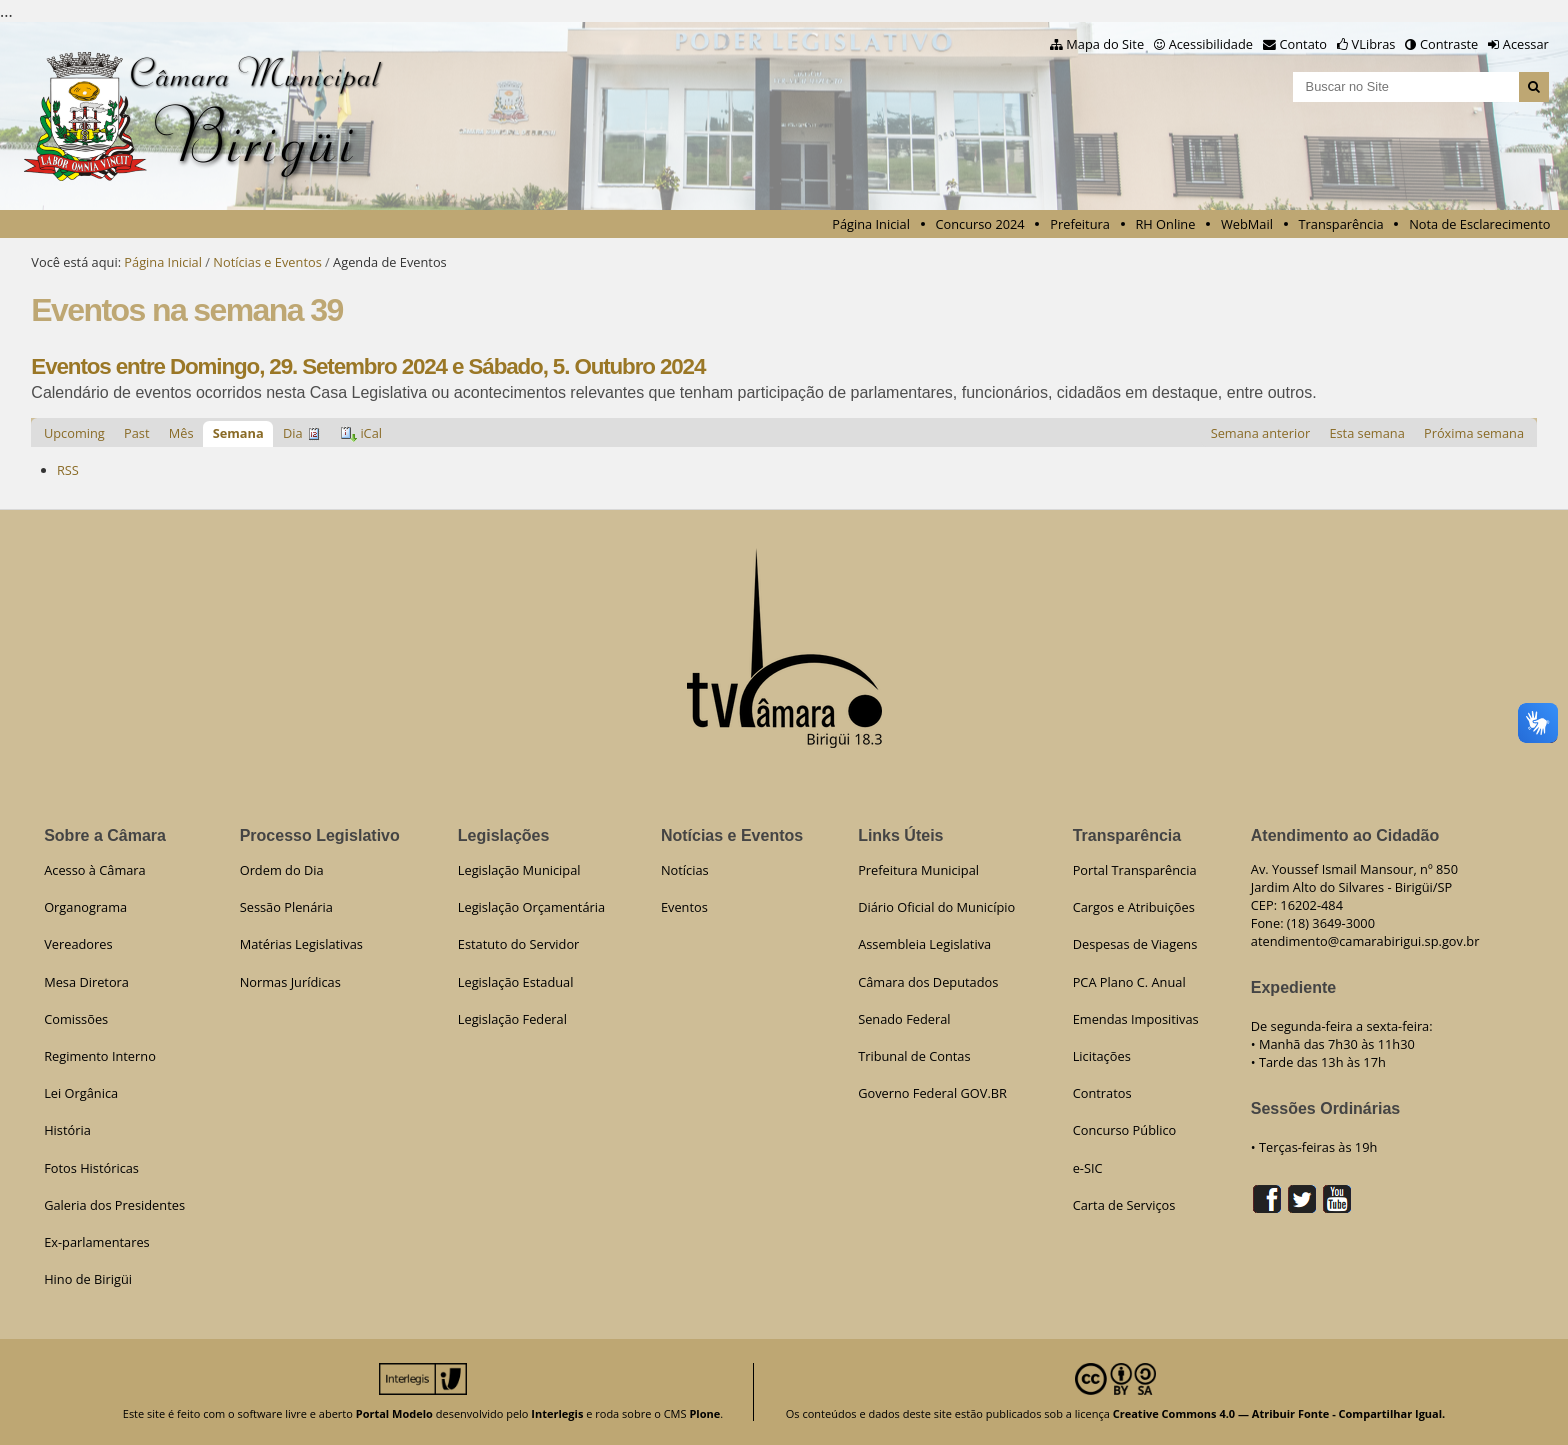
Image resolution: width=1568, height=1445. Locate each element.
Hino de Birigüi (88, 1279)
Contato (1304, 44)
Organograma (85, 907)
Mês (181, 433)
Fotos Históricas (91, 1168)
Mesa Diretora (86, 982)
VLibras (1374, 44)
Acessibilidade (1211, 44)
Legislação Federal (512, 1019)
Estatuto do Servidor (519, 944)
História (67, 1130)
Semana (238, 433)
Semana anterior (1261, 433)
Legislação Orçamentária (531, 907)
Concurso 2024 (979, 224)
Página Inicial (871, 224)
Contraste (1449, 44)
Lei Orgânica (81, 1093)
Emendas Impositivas (1136, 1019)
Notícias (685, 870)
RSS (68, 470)
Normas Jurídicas (290, 982)
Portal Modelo (394, 1413)
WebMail (1247, 224)
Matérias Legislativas (301, 944)
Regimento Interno (100, 1056)
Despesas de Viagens (1135, 944)
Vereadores (78, 944)
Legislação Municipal (519, 870)
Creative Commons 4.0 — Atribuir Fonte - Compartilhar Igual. (1279, 1413)
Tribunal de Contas (914, 1056)
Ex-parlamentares (97, 1242)
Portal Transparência (1135, 870)
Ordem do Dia (282, 870)
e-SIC (1088, 1168)
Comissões (76, 1019)
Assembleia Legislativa (924, 944)
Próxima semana (1474, 433)
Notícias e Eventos (267, 262)
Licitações (1102, 1056)
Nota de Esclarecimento (1479, 224)
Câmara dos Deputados (928, 982)
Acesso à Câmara (95, 870)
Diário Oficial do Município (936, 907)
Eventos (684, 907)
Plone (704, 1413)
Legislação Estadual (516, 982)
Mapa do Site (1105, 44)
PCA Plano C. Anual (1129, 982)
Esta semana (1366, 433)
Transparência (1341, 224)
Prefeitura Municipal (918, 870)
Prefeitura (1080, 224)
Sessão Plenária (286, 907)
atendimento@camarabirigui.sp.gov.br (1365, 941)
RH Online (1165, 224)
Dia (293, 433)
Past (136, 433)
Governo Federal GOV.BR (932, 1093)
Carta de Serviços (1124, 1205)
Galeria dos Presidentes (114, 1205)
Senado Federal (904, 1019)
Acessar (1526, 44)
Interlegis (557, 1413)
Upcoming (74, 433)
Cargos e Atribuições (1134, 907)
